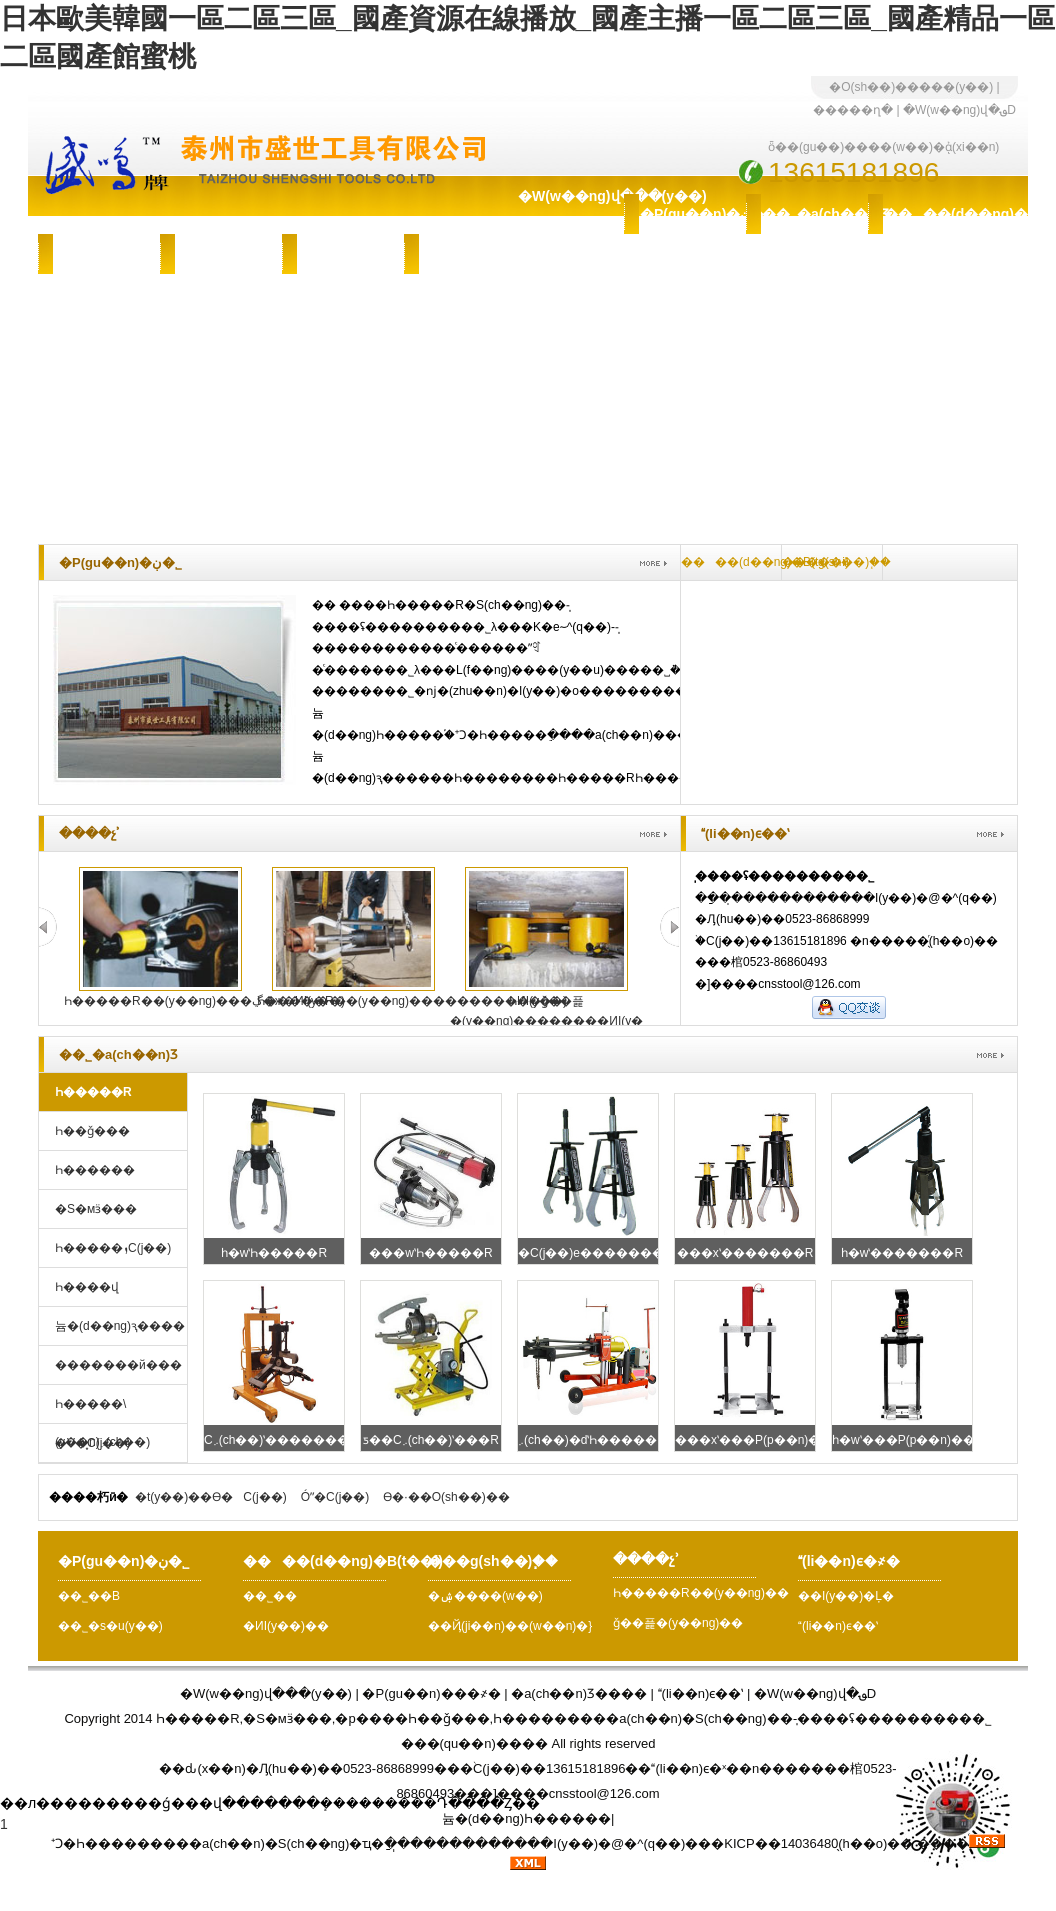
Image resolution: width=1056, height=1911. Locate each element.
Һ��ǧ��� (92, 1131)
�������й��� (118, 1365)
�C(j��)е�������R (595, 1253)
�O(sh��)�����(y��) (911, 87)
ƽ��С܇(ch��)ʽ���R (431, 1440)
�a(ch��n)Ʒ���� (579, 1693)
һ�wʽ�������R (902, 1253)
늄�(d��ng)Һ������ (526, 1818)
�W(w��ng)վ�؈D (959, 110)
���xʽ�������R (745, 1253)
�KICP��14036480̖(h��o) (799, 1843)
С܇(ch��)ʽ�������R (281, 1440)
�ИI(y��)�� (291, 1626)
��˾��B (89, 1596)
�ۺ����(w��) (229, 254)
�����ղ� (853, 110)
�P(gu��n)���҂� (431, 1693)
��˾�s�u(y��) (110, 1626)
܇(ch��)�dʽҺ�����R (592, 1440)
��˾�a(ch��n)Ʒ (815, 214)
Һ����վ (87, 1287)
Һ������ (95, 1170)
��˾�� (275, 1596)
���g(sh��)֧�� (107, 254)
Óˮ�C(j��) (335, 1497)
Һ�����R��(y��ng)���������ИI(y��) (412, 1001)
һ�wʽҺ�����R (274, 1253)
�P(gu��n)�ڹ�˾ (693, 214)
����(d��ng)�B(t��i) (937, 214)
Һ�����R (93, 1092)
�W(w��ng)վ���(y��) (571, 196)
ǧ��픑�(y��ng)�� (678, 1623)
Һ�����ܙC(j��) (113, 1248)
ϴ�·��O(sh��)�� (446, 1497)
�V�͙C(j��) (92, 1443)
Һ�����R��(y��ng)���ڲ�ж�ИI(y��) (204, 1001)
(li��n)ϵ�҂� (471, 254)
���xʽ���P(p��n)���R (764, 1440)
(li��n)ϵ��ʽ (838, 1626)
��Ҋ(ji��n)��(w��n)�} (510, 1626)
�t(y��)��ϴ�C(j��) (211, 1497)
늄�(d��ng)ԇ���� (120, 1326)
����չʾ (343, 254)
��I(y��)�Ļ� (846, 1596)
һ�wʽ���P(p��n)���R (914, 1440)
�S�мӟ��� (96, 1209)
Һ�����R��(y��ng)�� (701, 1593)
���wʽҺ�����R (430, 1253)
